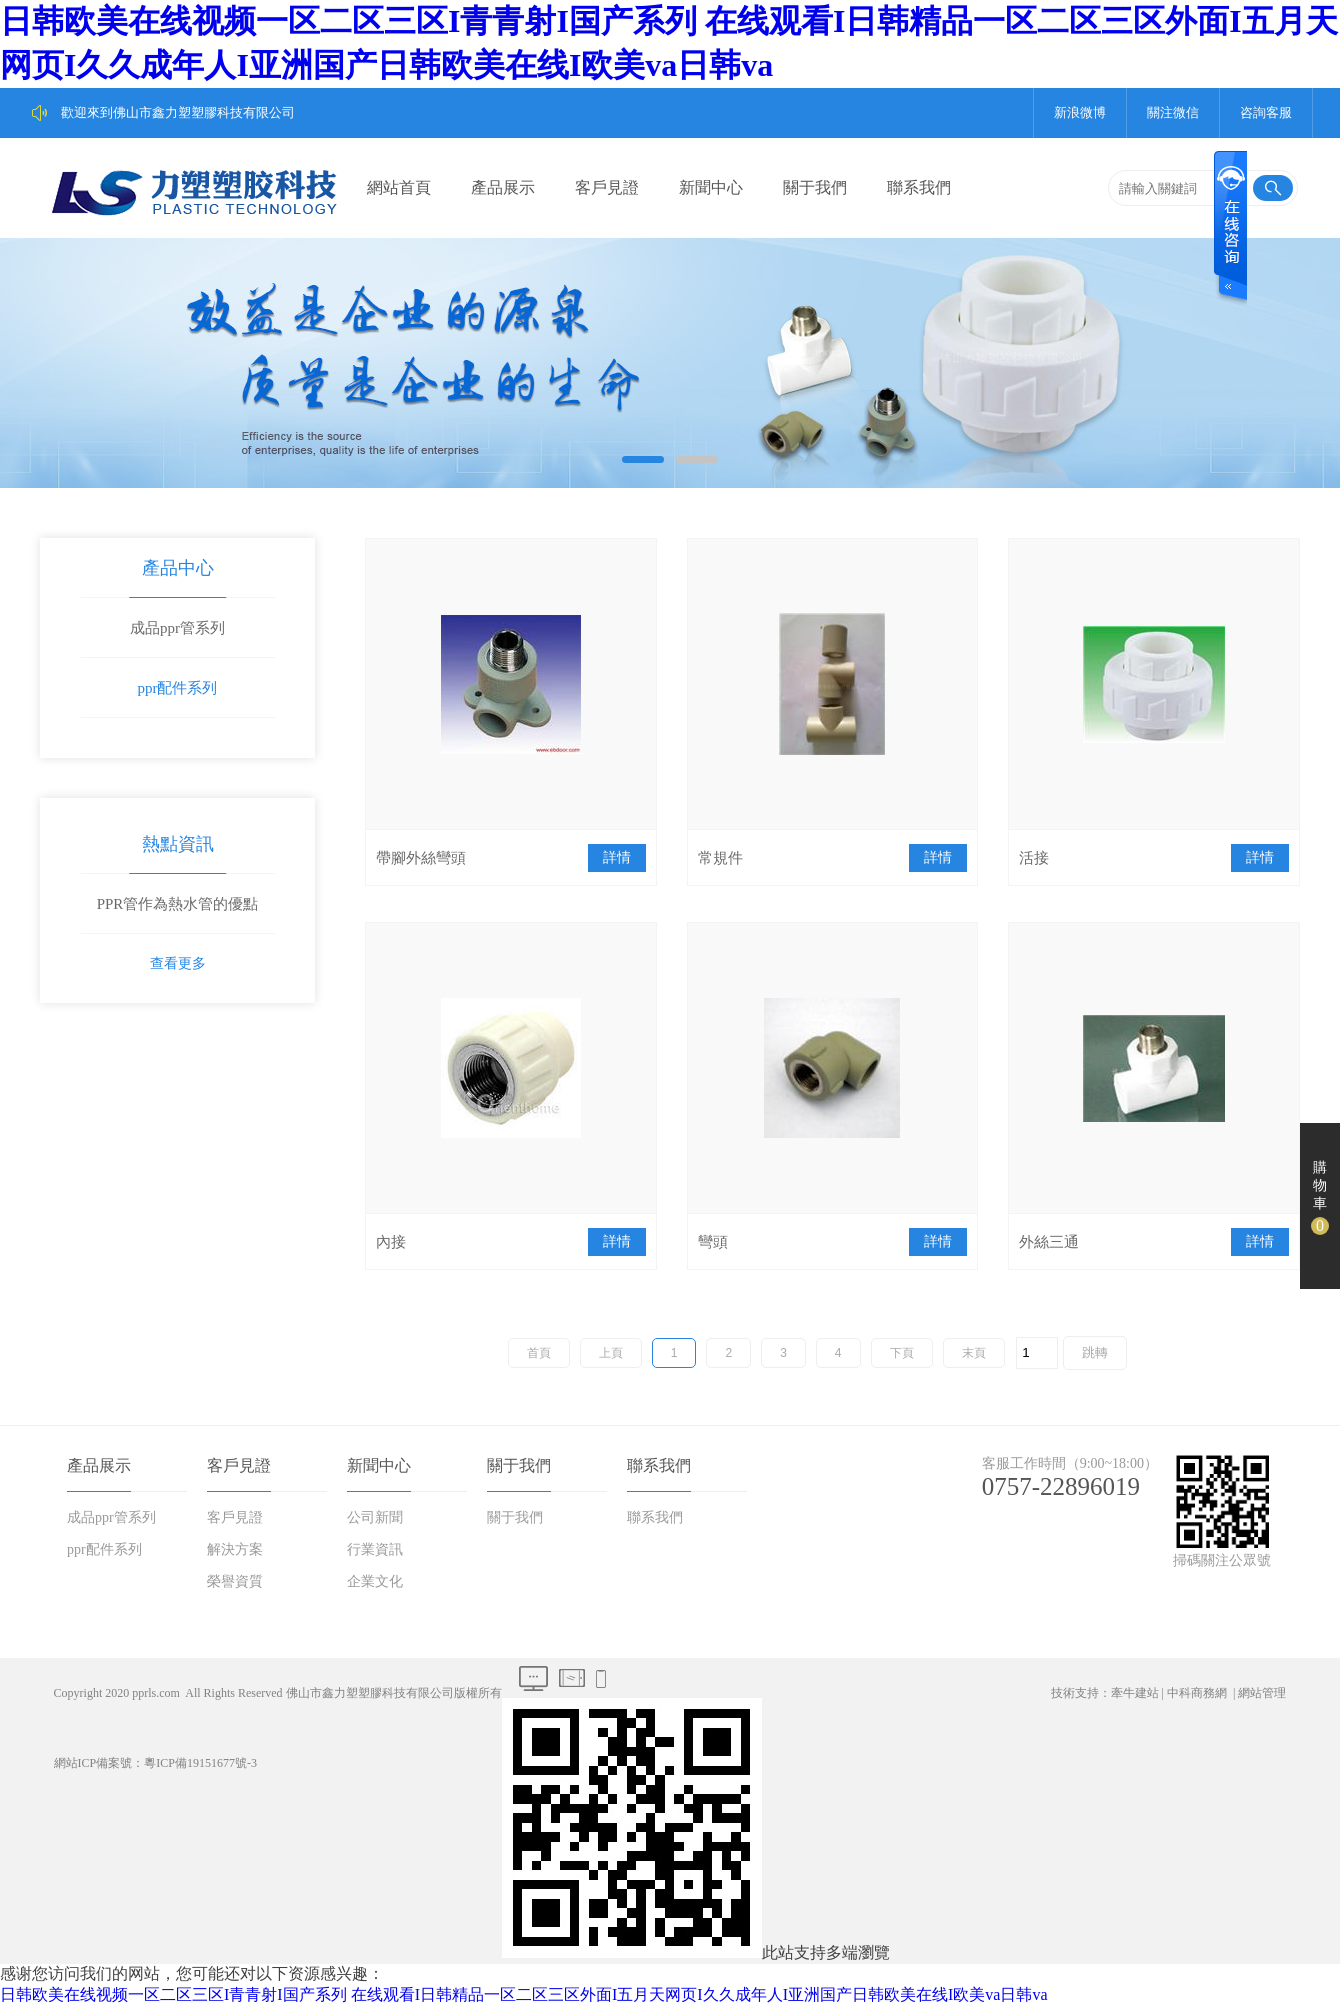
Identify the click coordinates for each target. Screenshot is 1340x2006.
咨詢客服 (1266, 112)
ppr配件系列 (178, 688)
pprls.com (156, 1693)
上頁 (611, 1353)
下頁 (902, 1353)
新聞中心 (711, 187)
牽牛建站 (1135, 1693)
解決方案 (235, 1549)
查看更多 (178, 963)
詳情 (617, 857)
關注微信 (1173, 112)
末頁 (974, 1353)
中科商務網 (1197, 1693)
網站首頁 (399, 187)
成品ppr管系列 (177, 628)
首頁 (539, 1353)
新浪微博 (1080, 112)
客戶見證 (607, 187)
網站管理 (1262, 1693)
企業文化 (375, 1581)
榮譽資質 (235, 1581)
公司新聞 (375, 1517)
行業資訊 (375, 1549)
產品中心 (178, 568)
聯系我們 (919, 187)
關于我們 (815, 187)
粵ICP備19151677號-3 (200, 1763)
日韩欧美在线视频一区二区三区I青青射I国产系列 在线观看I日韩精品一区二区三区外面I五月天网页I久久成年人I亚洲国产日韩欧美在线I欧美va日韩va (524, 1994)
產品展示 (503, 187)
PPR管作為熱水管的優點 (178, 904)
